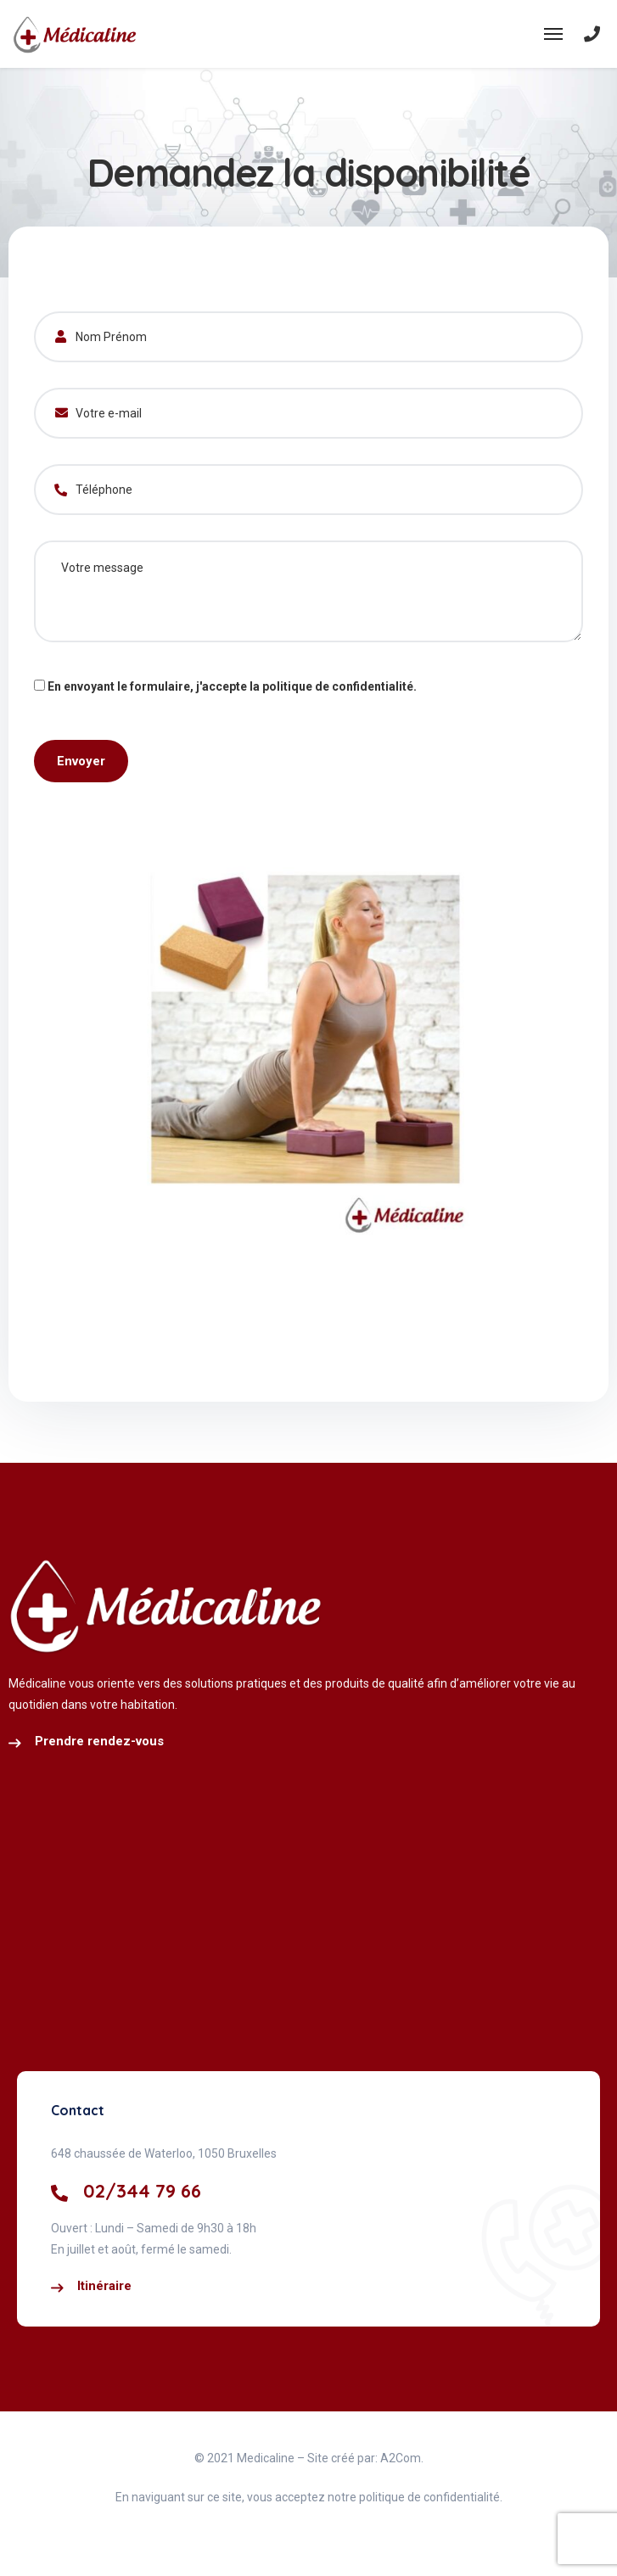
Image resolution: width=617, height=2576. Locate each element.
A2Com (400, 2458)
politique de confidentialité (337, 686)
